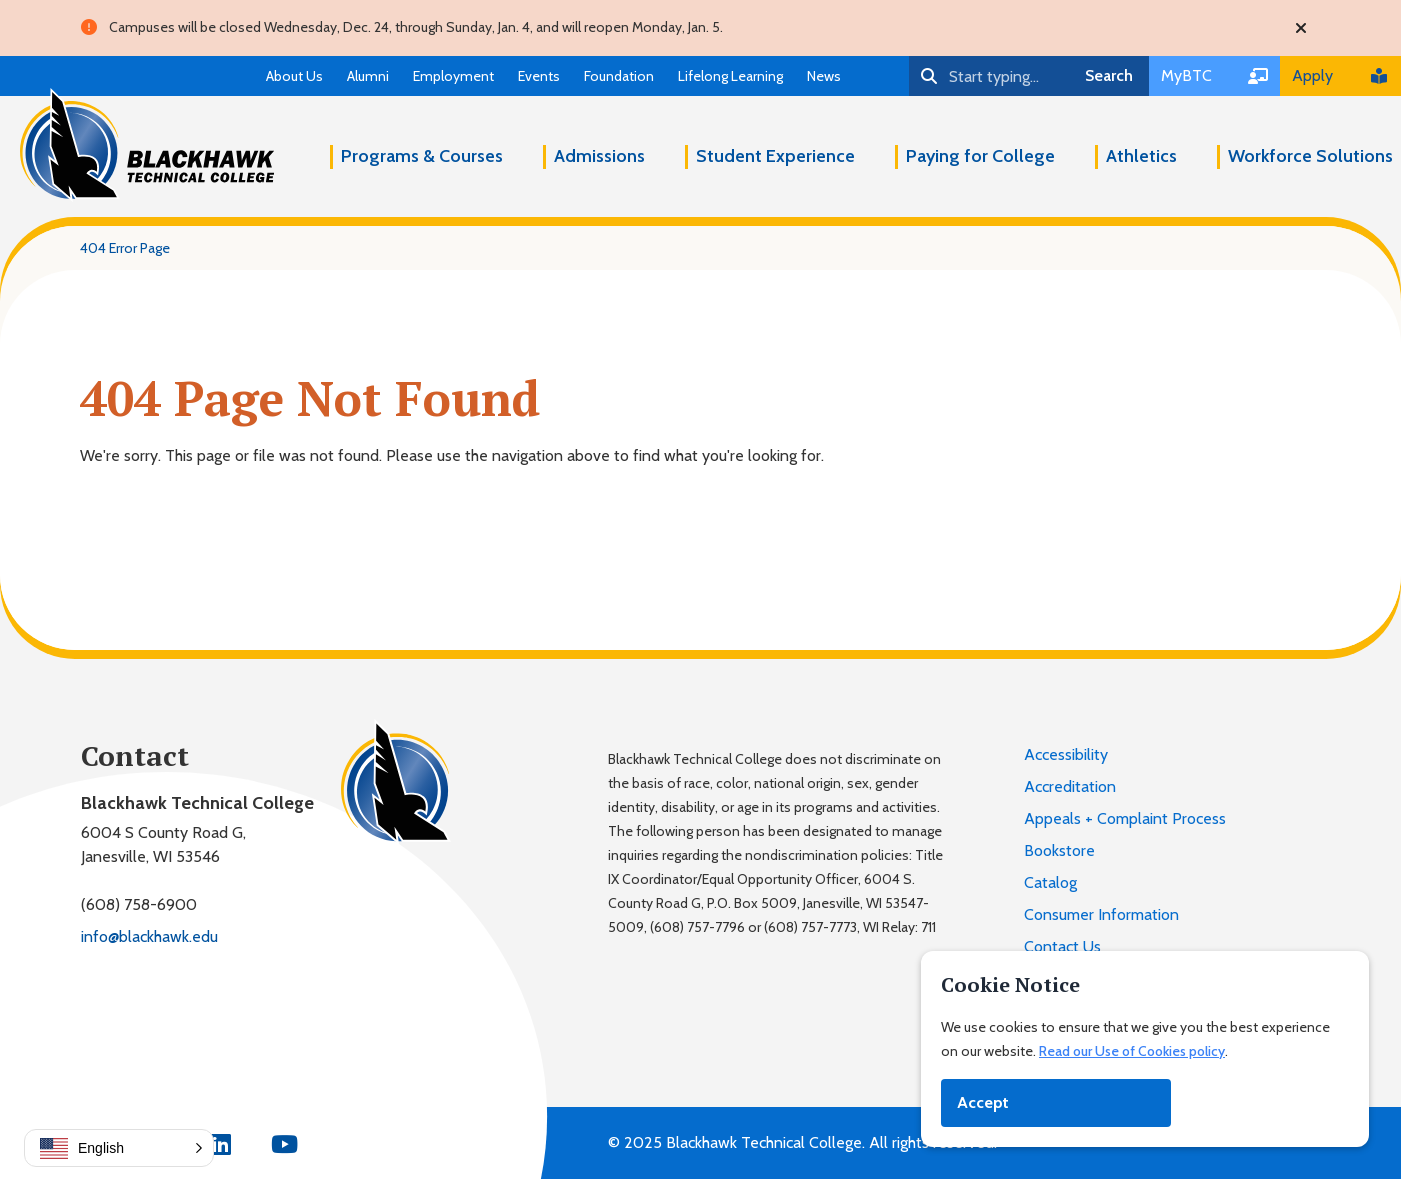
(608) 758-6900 (139, 904)
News (824, 76)
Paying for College (980, 156)
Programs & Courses (422, 156)
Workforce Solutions (1310, 156)
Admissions (599, 156)
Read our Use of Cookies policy (1132, 1051)
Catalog (1050, 882)
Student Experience (775, 156)
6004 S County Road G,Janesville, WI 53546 (163, 844)
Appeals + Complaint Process (1125, 818)
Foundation (619, 76)
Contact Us (1062, 946)
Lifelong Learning (730, 76)
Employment (453, 76)
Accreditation (1070, 786)
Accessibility (1066, 754)
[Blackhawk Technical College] (147, 145)
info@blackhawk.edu (149, 936)
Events (539, 76)
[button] (119, 1148)
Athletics (1141, 156)
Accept (983, 1102)
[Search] (989, 76)
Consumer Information (1101, 914)
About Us (294, 76)
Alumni (368, 76)
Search (1109, 75)
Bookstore (1059, 850)
